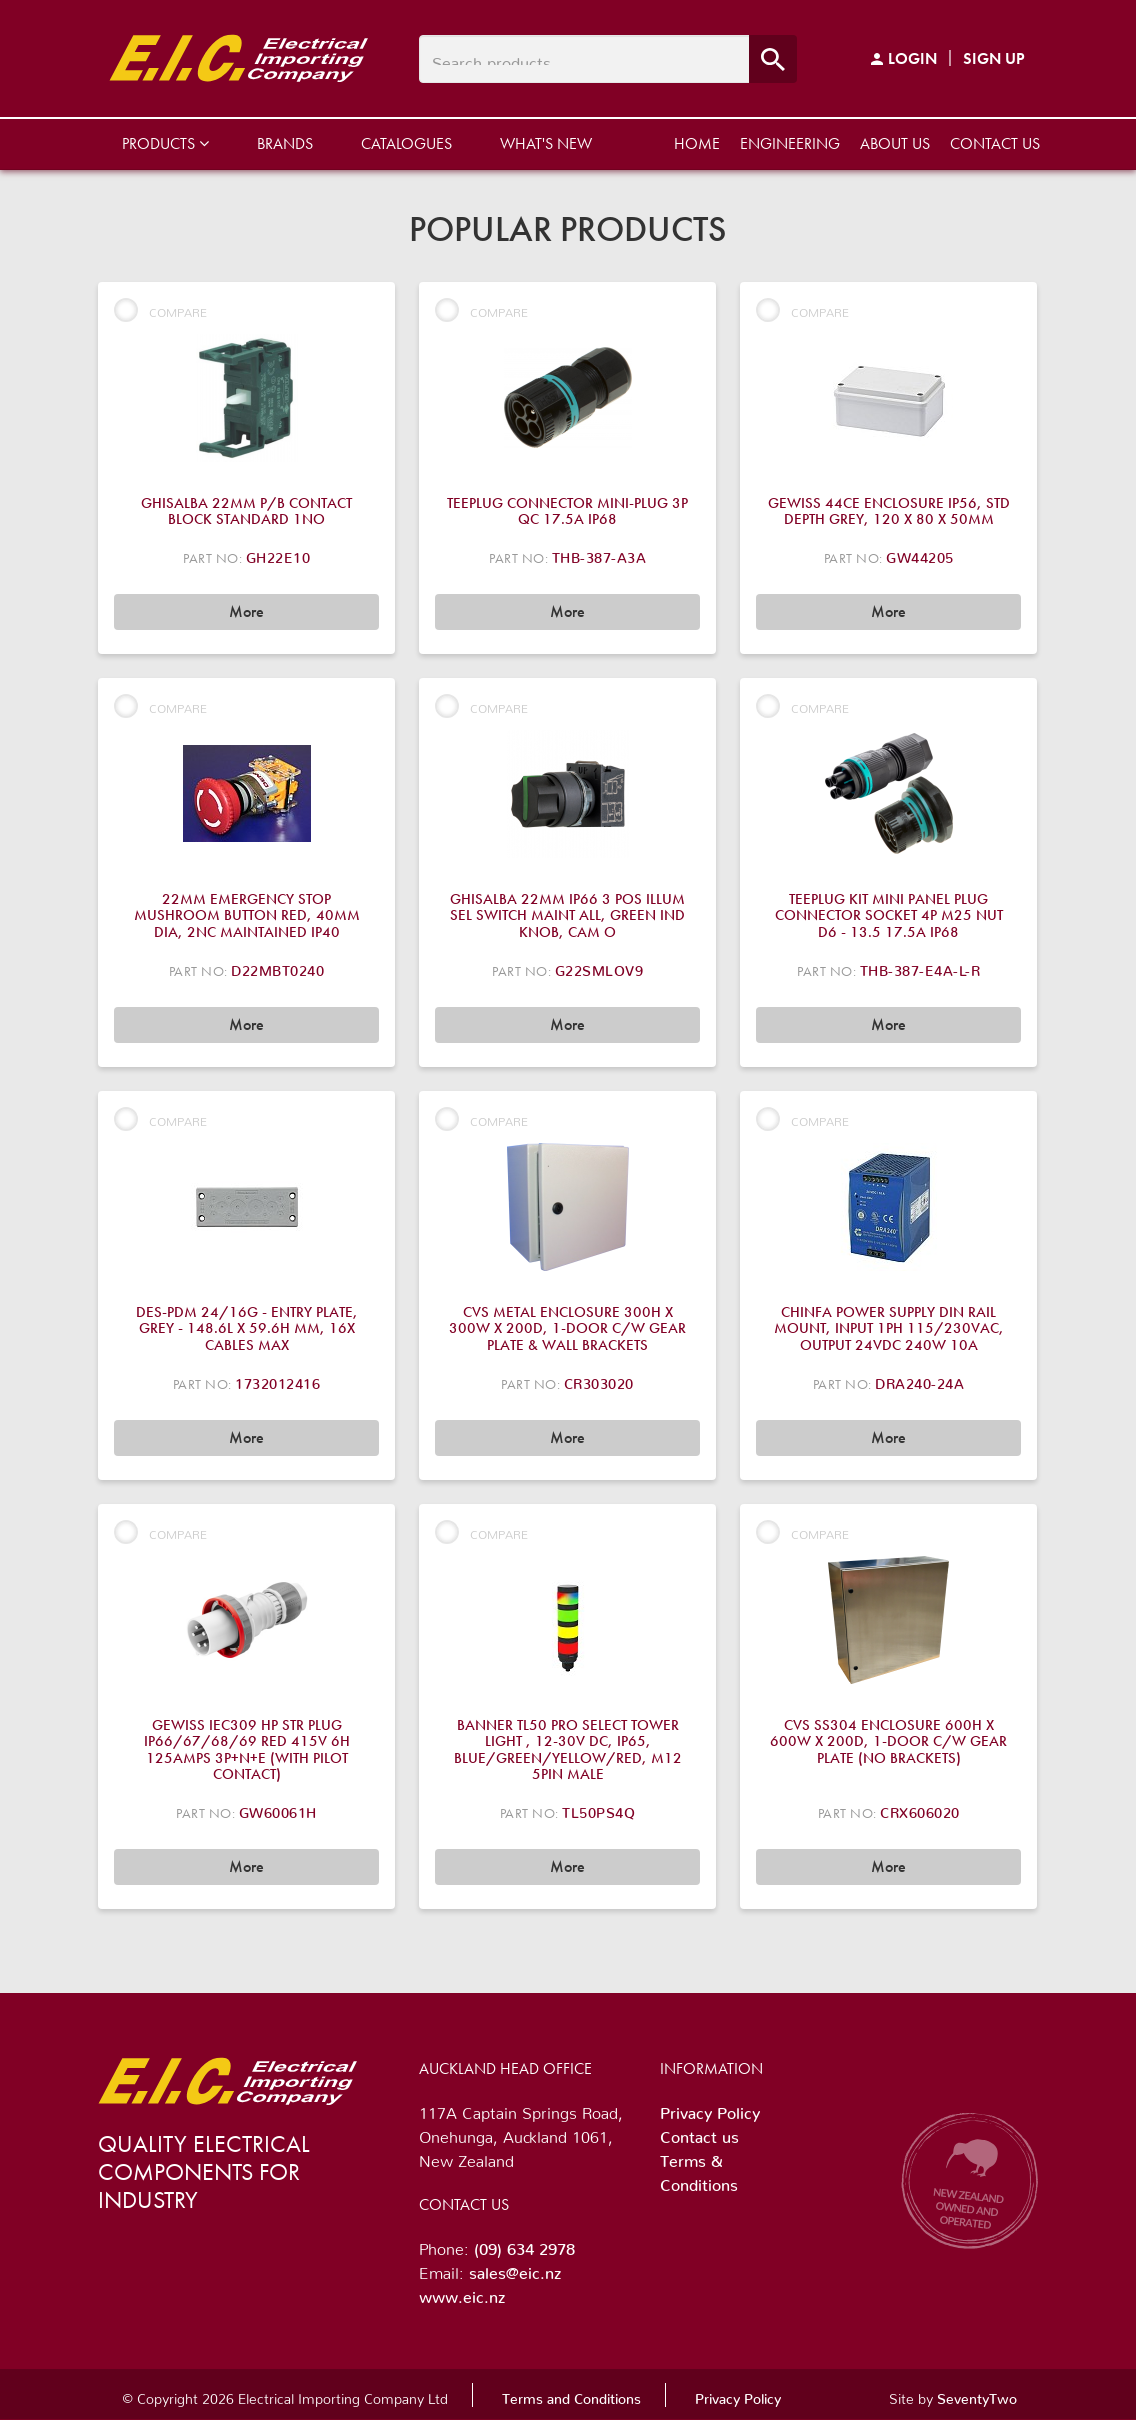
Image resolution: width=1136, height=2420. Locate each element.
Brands (285, 143)
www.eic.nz (462, 2293)
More (246, 611)
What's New (546, 143)
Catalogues (406, 143)
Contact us (995, 143)
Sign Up (994, 58)
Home (697, 143)
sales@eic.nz (515, 2269)
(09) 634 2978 (524, 2245)
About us (895, 143)
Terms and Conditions (571, 2395)
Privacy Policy (710, 2109)
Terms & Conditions (699, 2169)
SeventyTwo (977, 2395)
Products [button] (165, 143)
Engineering (790, 143)
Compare (160, 310)
